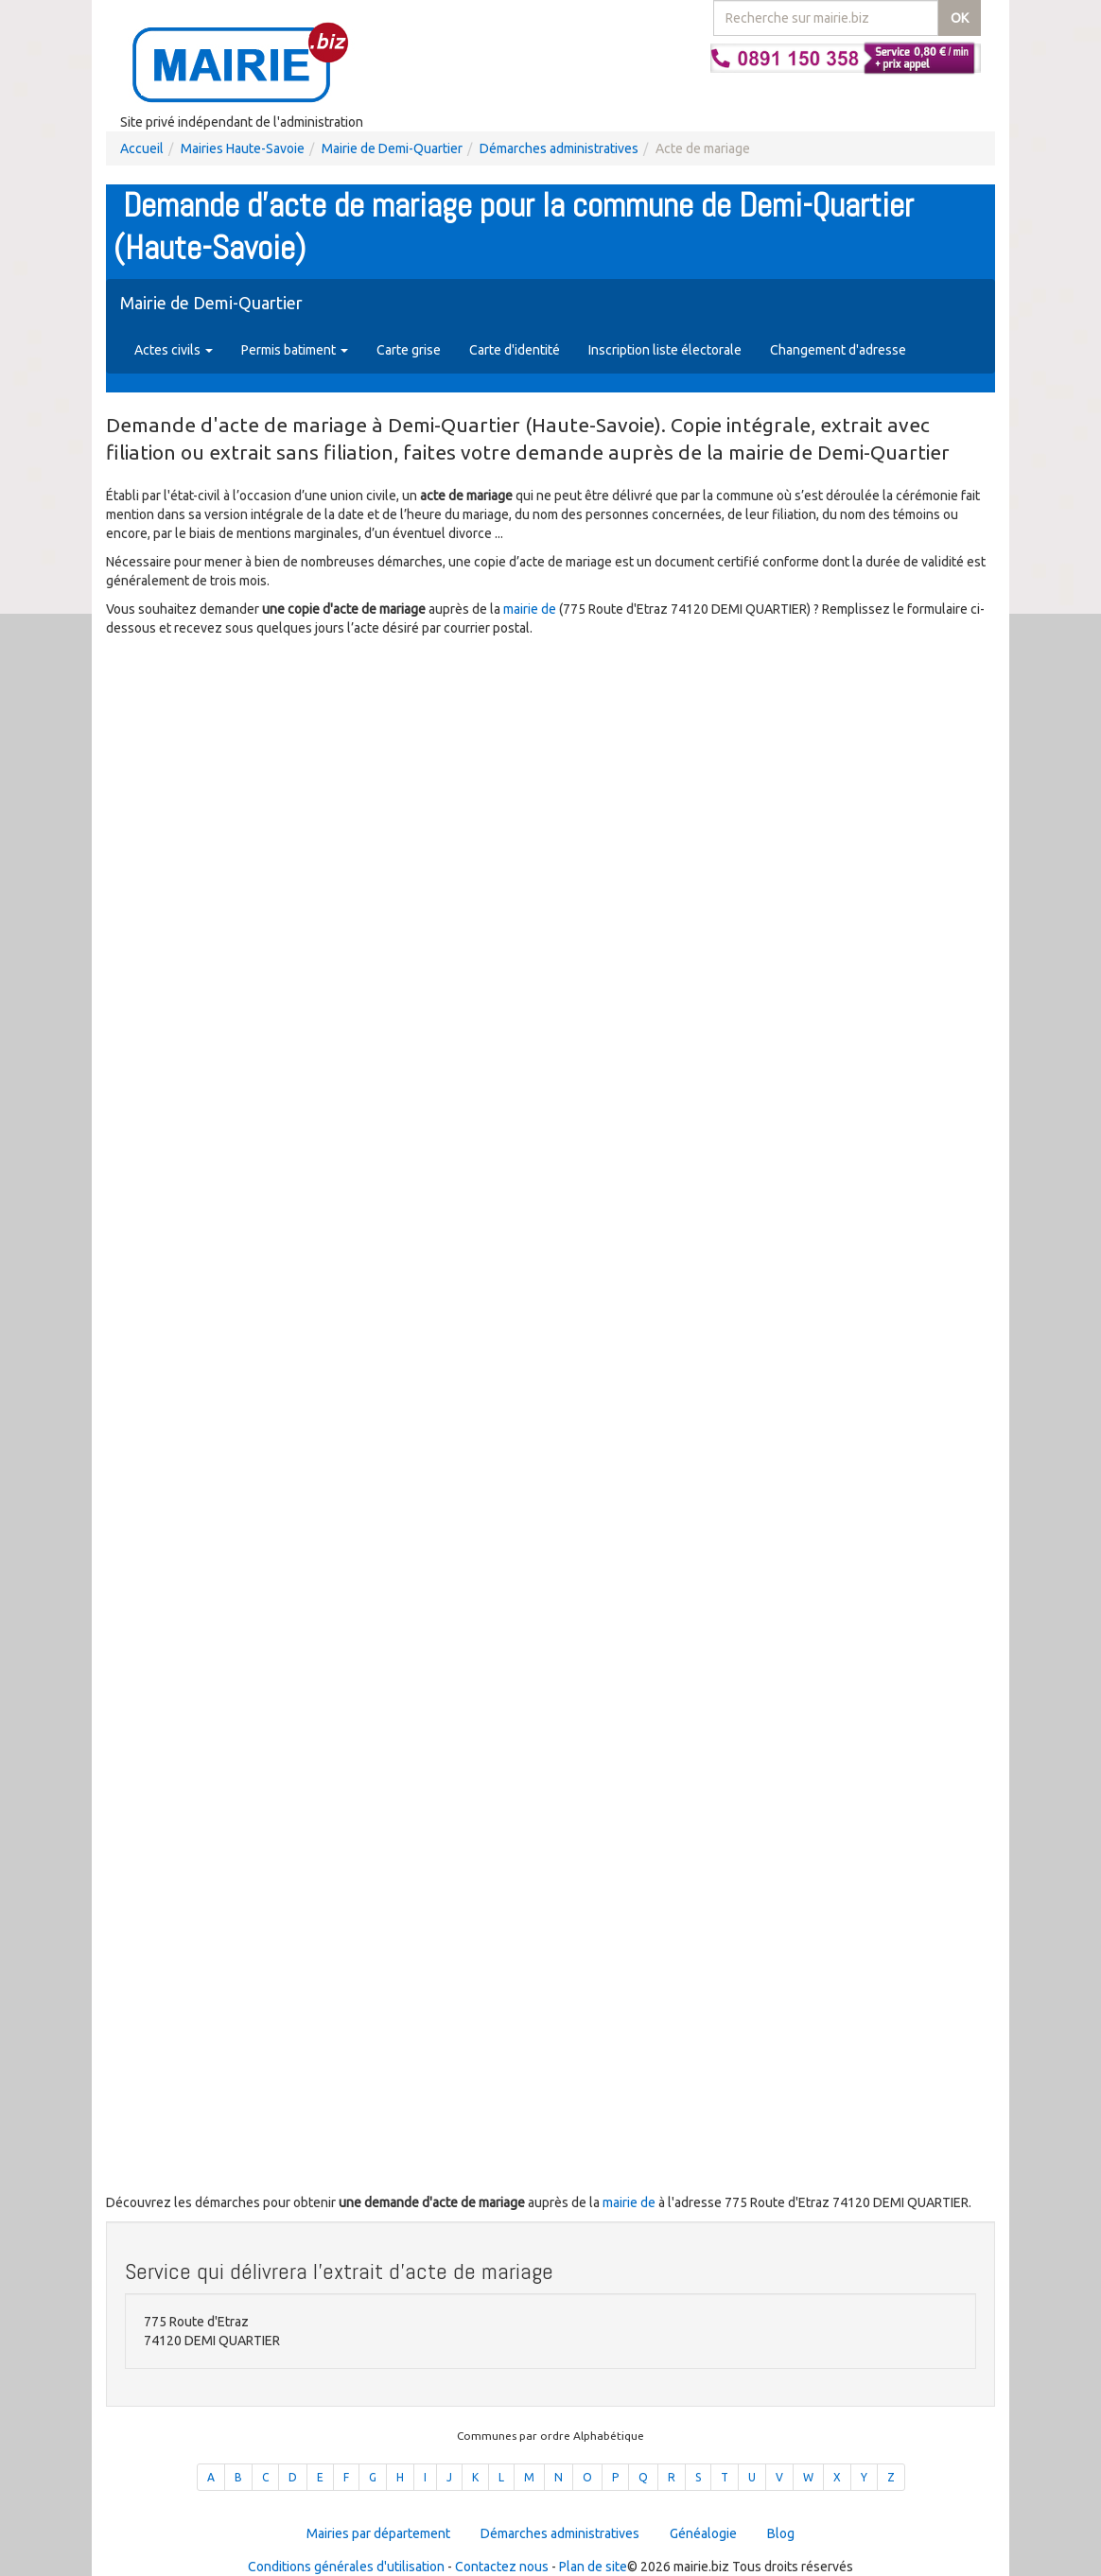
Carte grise (408, 349)
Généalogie (703, 2533)
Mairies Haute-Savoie (243, 148)
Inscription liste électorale (665, 349)
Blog (781, 2533)
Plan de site (593, 2566)
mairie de (531, 609)
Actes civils (173, 349)
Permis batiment (294, 349)
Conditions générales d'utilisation (346, 2566)
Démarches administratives (559, 148)
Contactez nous (502, 2566)
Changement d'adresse (838, 349)
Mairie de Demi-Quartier (392, 148)
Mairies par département (378, 2533)
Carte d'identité (514, 349)
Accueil (142, 148)
